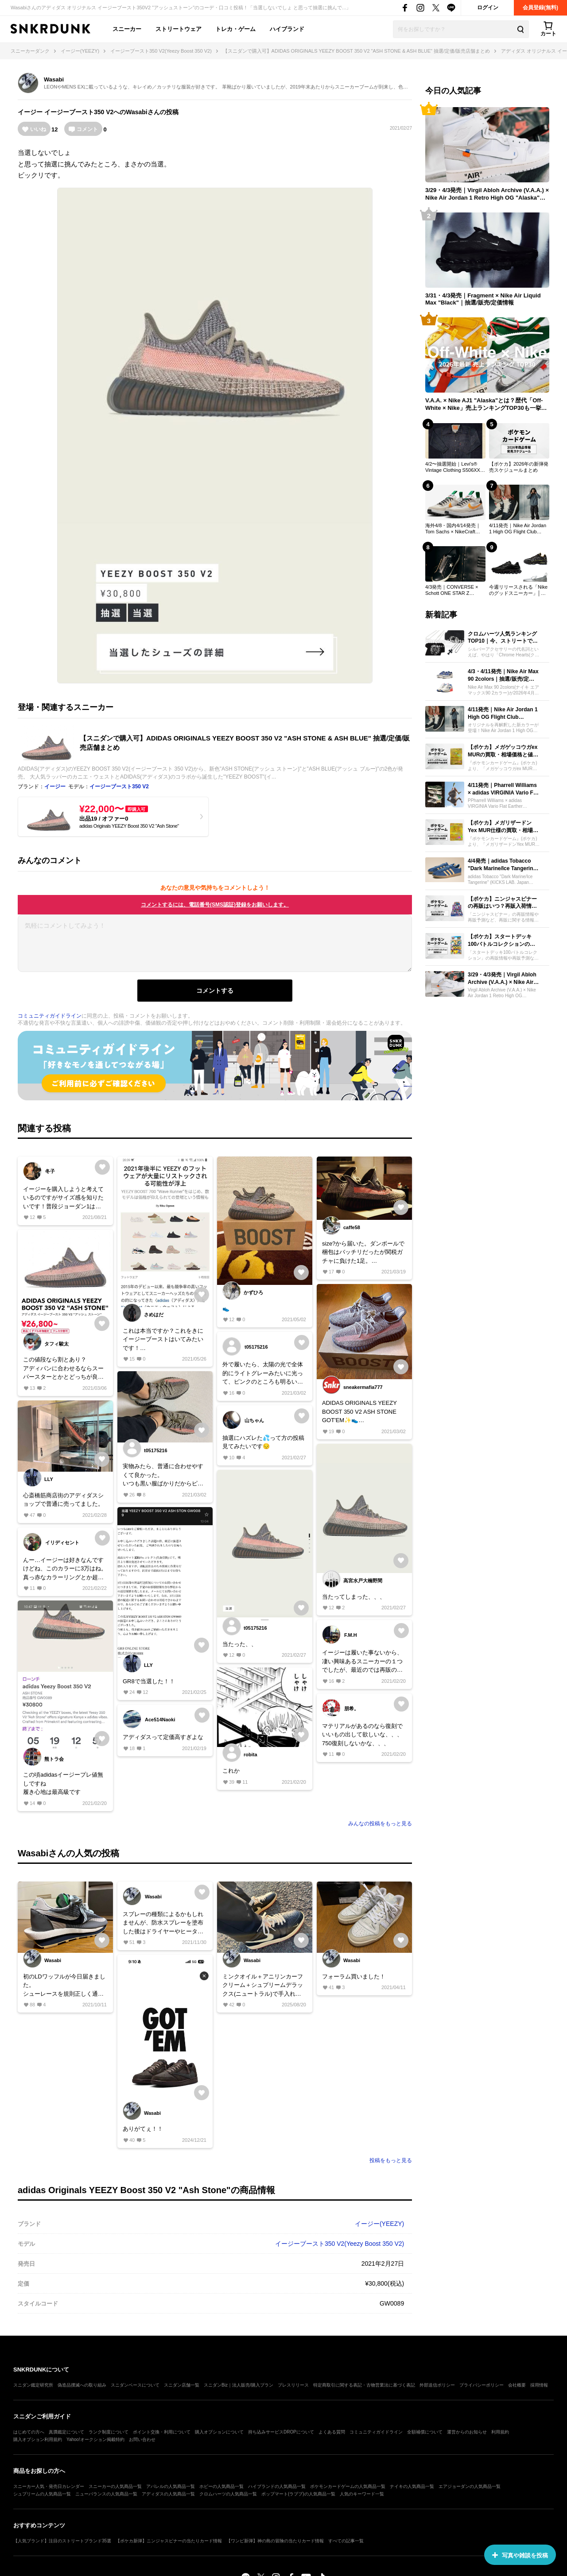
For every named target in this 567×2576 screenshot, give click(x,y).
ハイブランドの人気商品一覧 (277, 2486)
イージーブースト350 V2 (78, 112)
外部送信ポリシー (437, 2385)
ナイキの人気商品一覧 (412, 2486)
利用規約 (500, 2431)
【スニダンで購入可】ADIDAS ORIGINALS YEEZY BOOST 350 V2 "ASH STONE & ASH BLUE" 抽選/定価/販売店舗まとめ (245, 742)
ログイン (487, 7)
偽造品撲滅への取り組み (82, 2385)
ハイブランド (287, 29)
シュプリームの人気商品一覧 (42, 2493)
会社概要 (517, 2385)
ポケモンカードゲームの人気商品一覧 (347, 2486)
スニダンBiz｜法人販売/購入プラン (238, 2385)
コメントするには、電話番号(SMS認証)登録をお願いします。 (215, 905)
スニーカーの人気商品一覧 (115, 2486)
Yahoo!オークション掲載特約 (95, 2439)
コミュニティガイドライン (50, 1016)
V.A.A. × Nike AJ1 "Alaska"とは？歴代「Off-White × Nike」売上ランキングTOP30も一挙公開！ (486, 404)
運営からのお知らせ (467, 2431)
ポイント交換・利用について (161, 2431)
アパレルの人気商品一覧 (170, 2486)
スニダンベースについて (135, 2385)
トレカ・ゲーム (235, 29)
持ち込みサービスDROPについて (281, 2431)
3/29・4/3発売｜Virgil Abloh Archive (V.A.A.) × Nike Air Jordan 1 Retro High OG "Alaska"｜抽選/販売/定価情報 (487, 194)
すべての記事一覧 (346, 2540)
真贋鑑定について (66, 2431)
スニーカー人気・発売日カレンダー (48, 2486)
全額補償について (425, 2431)
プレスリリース (293, 2385)
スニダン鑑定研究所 (33, 2385)
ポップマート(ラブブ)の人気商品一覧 (298, 2493)
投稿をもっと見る (390, 2160)
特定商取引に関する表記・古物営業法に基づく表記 (364, 2385)
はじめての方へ (28, 2431)
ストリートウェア (178, 29)
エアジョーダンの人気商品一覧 (470, 2486)
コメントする (214, 990)
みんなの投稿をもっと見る (380, 1823)
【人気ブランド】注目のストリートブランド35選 (62, 2540)
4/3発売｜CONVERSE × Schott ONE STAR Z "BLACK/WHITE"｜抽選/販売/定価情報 (453, 590)
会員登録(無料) (540, 7)
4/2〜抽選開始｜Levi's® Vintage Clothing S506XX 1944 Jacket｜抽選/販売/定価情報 (454, 467)
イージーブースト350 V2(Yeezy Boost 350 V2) (339, 2243)
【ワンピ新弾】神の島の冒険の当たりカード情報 (275, 2540)
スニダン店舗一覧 (181, 2385)
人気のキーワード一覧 (362, 2493)
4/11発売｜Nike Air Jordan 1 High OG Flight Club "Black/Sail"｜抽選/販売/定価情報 (517, 529)
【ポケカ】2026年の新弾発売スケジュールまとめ (518, 467)
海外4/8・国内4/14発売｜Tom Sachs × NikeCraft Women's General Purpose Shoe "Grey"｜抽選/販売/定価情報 (454, 529)
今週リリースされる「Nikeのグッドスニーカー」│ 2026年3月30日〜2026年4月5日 (518, 590)
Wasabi (54, 79)
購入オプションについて (219, 2431)
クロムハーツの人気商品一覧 (228, 2493)
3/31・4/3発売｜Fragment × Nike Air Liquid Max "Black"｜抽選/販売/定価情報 (483, 299)
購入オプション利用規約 (37, 2439)
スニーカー (127, 29)
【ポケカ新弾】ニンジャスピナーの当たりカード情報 (169, 2540)
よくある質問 (331, 2431)
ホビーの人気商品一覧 (221, 2486)
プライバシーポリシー (481, 2385)
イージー (30, 112)
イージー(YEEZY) (379, 2223)
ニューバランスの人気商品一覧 (106, 2493)
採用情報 (539, 2385)
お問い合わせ (142, 2439)
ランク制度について (108, 2431)
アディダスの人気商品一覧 (168, 2493)
